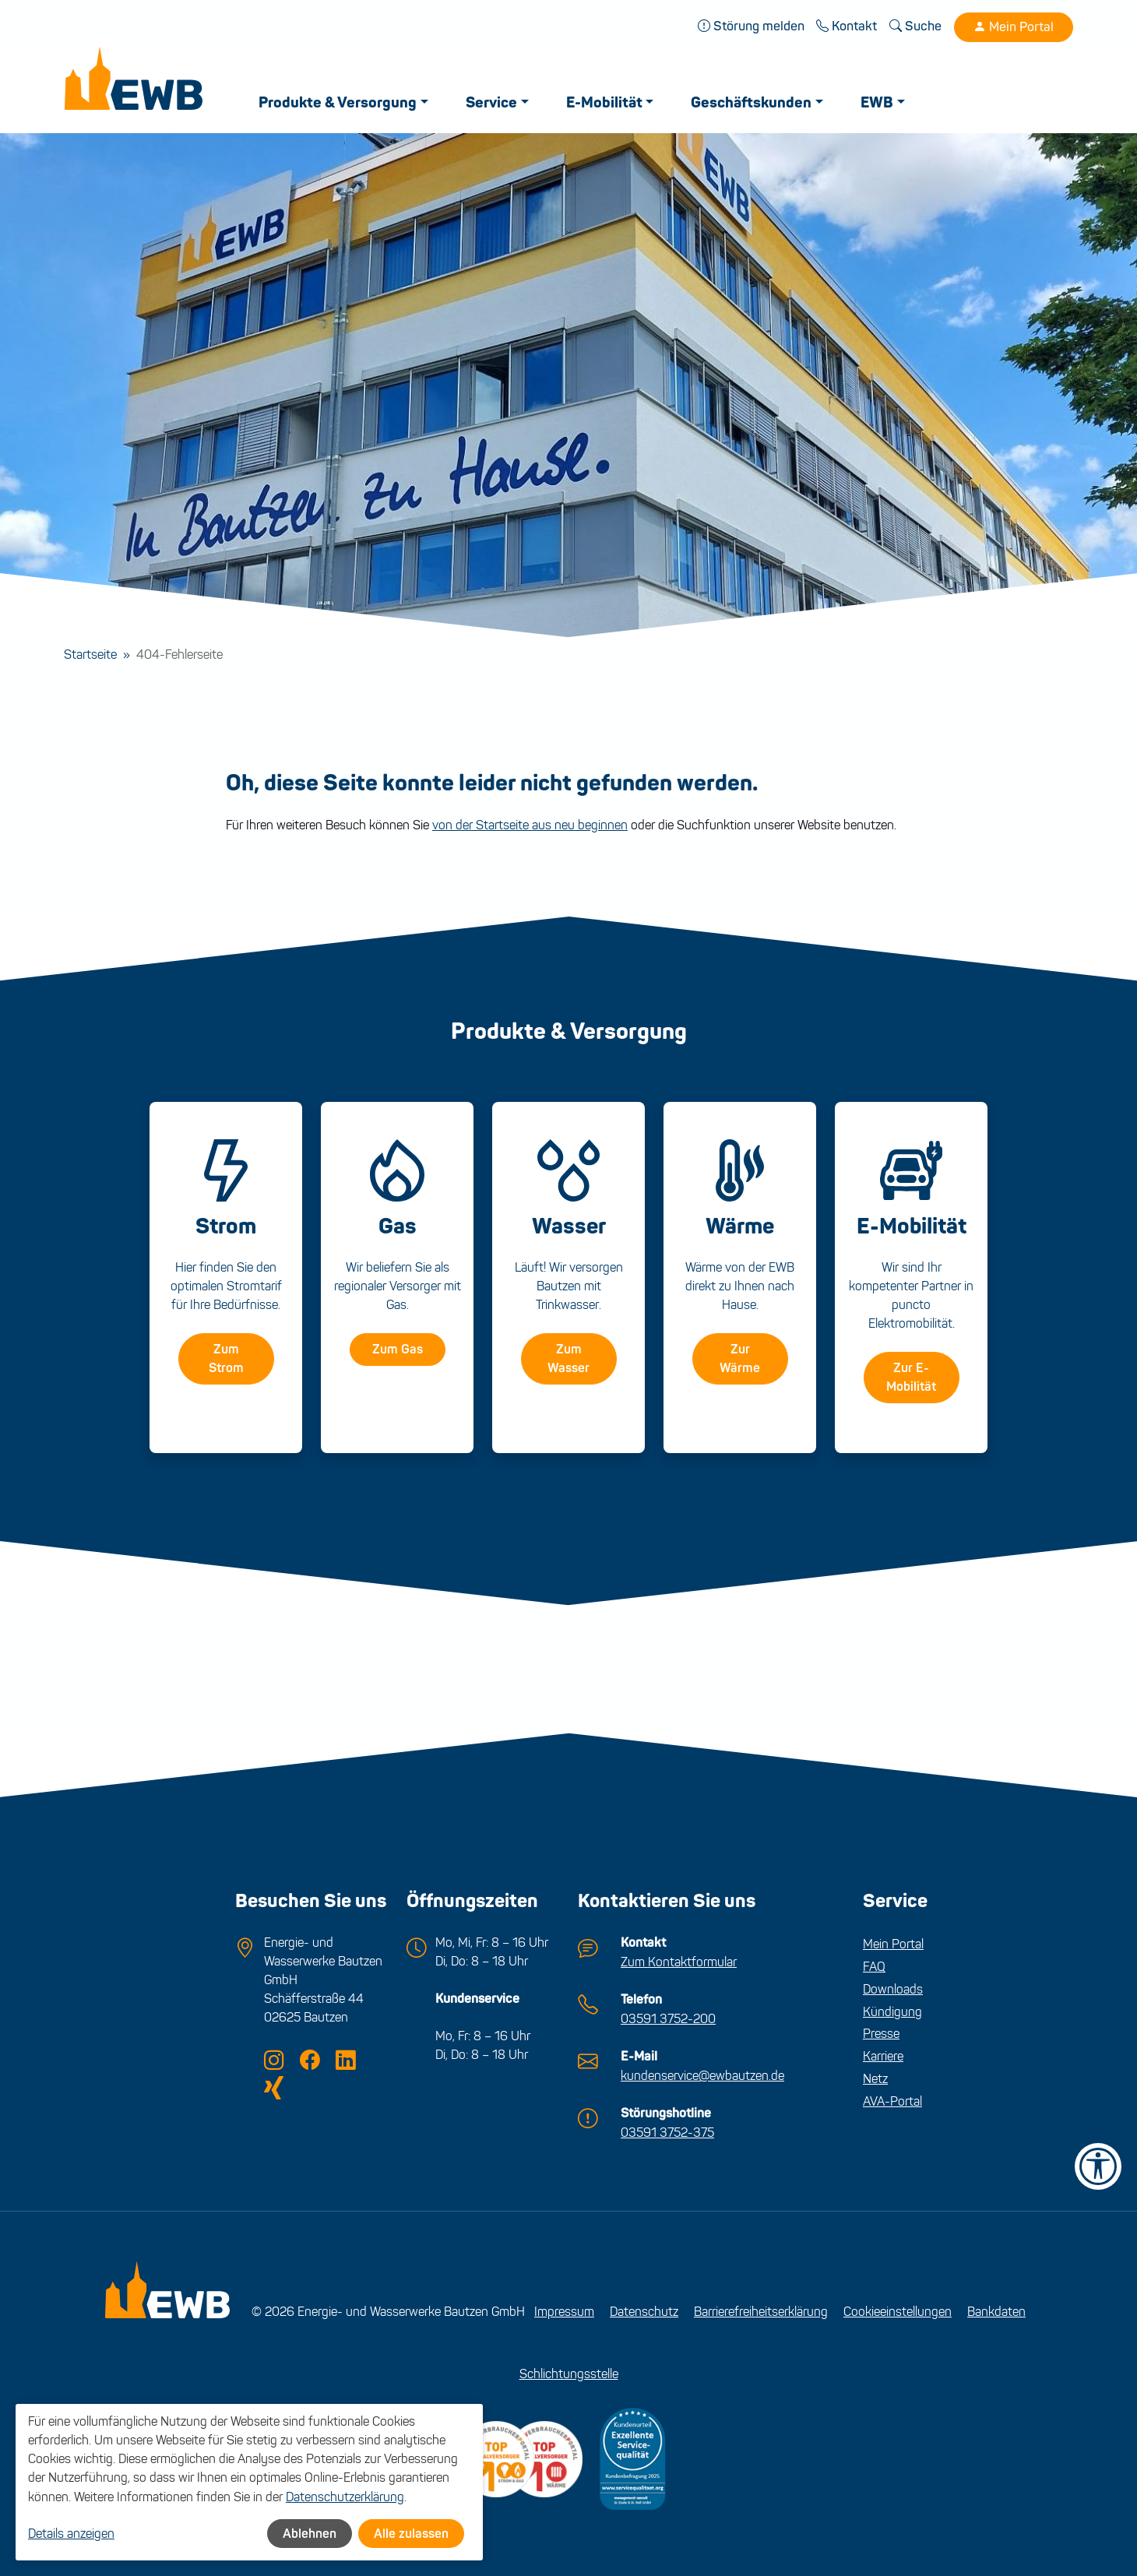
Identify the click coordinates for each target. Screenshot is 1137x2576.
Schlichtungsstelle (568, 2371)
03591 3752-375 (667, 2128)
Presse (881, 2032)
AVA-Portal (892, 2100)
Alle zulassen (411, 2534)
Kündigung (892, 2011)
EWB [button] (879, 102)
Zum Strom (226, 1358)
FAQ (874, 1965)
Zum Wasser (568, 1358)
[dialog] (249, 2482)
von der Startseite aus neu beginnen (530, 824)
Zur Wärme (740, 1358)
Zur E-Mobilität (911, 1377)
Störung (751, 26)
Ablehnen (309, 2534)
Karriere (883, 2055)
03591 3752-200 (668, 2016)
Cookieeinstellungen (897, 2309)
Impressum (564, 2309)
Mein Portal (1013, 27)
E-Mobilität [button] (606, 102)
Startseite (90, 654)
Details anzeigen (71, 2533)
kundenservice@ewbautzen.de (702, 2072)
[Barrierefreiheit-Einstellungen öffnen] (1098, 2166)
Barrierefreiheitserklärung (761, 2309)
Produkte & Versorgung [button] (339, 102)
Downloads (893, 1988)
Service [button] (493, 102)
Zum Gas (397, 1349)
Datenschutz (644, 2309)
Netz (875, 2078)
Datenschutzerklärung (345, 2497)
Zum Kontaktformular (679, 1960)
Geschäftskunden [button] (753, 102)
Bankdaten (996, 2309)
